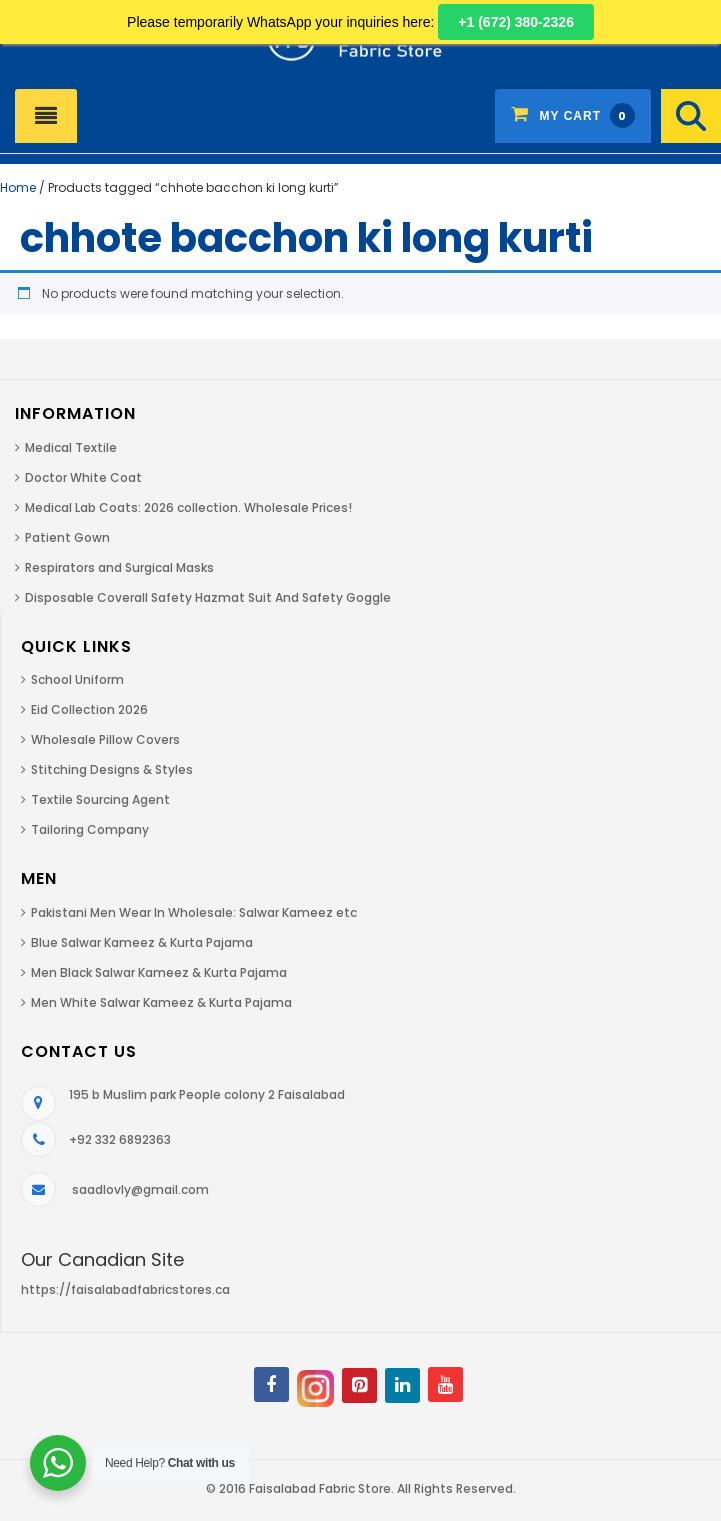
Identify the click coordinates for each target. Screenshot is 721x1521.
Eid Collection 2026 (89, 709)
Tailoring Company (90, 829)
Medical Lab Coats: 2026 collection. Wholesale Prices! (188, 507)
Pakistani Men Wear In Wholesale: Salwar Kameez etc (194, 912)
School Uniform (77, 679)
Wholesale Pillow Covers (105, 739)
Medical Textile (71, 447)
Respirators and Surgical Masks (119, 567)
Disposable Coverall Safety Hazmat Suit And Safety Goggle (208, 597)
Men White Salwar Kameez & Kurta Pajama (161, 1002)
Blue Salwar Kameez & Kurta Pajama (142, 942)
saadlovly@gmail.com (140, 1189)
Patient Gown (67, 537)
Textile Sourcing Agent (100, 799)
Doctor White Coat (83, 477)
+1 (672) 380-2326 (516, 22)
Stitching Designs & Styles (112, 769)
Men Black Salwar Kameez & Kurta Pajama (159, 972)
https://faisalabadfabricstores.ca (125, 1289)
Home (18, 187)
